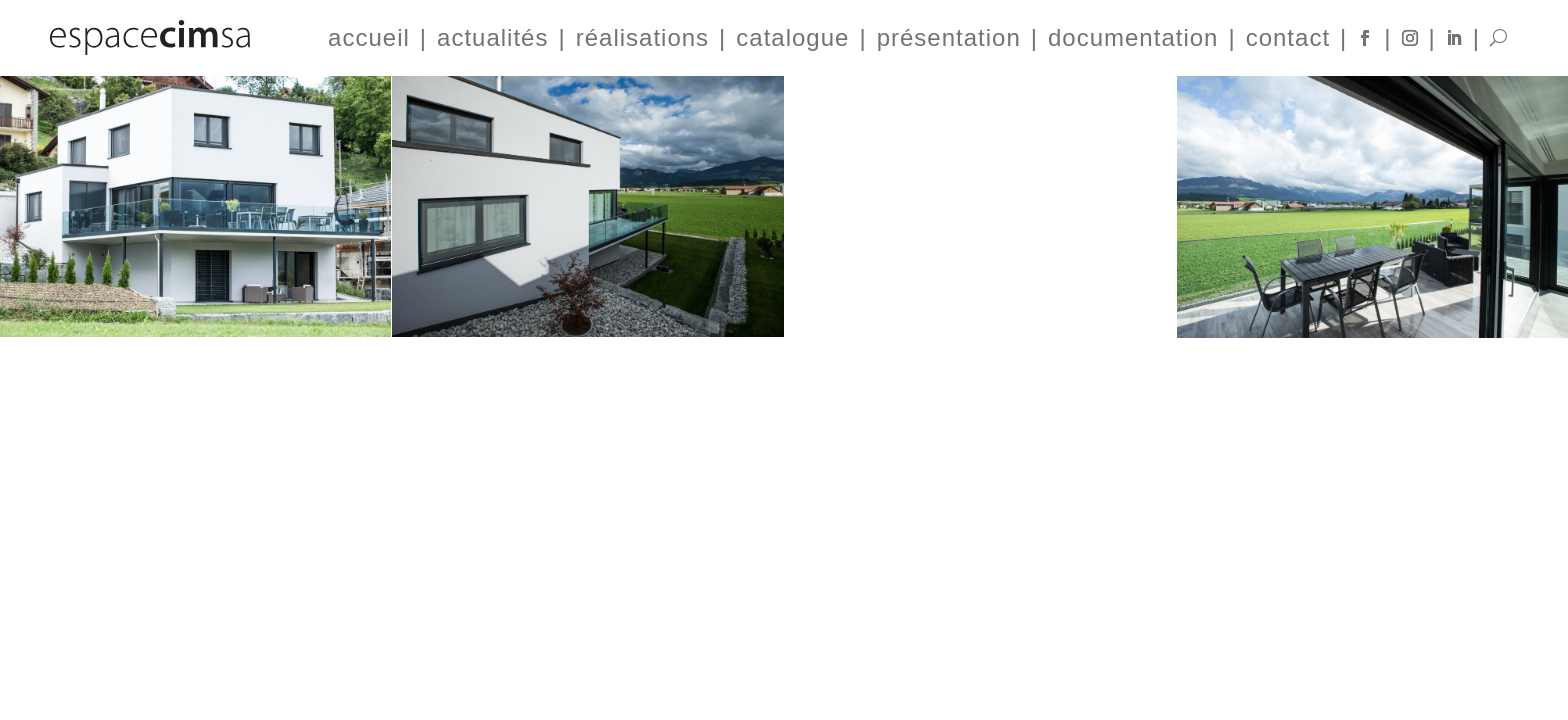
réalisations (642, 37)
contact (1288, 37)
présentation (949, 37)
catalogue (792, 37)
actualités (492, 37)
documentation (1133, 37)
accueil (369, 37)
